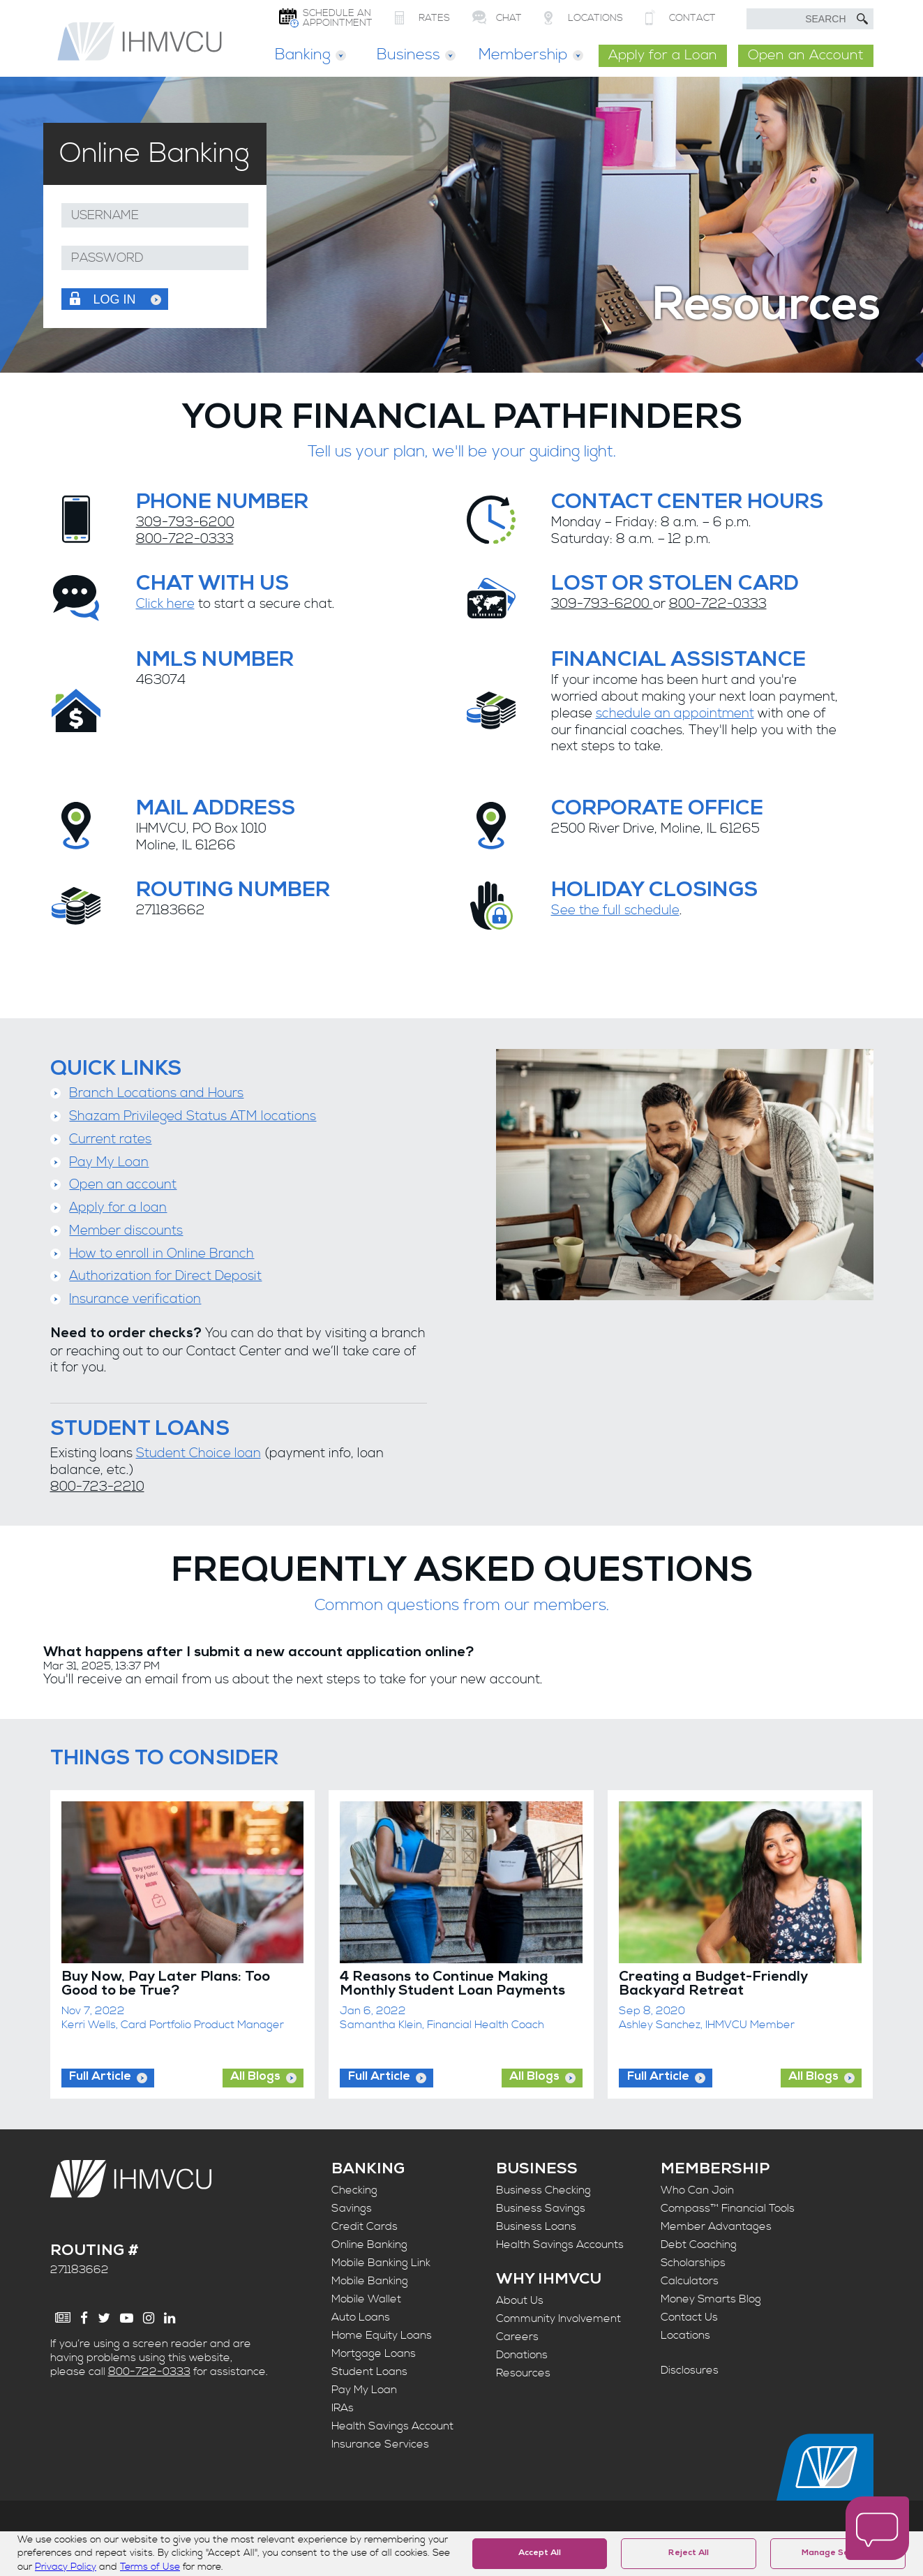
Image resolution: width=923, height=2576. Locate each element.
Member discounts (126, 1231)
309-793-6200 (185, 522)
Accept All (539, 2553)
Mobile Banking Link (380, 2263)
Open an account (123, 1185)
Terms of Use (150, 2567)
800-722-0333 (185, 539)
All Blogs (255, 2077)
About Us (519, 2300)
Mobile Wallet (366, 2299)
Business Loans (536, 2226)
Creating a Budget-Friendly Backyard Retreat (713, 1985)
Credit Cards (364, 2226)
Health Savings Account (392, 2426)
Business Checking (543, 2190)
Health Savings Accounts (560, 2244)
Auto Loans (360, 2317)
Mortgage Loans (373, 2353)
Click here (165, 604)
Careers (517, 2337)
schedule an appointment (675, 714)
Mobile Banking (369, 2281)
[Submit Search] (862, 18)
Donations (522, 2355)
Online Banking (369, 2244)
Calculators (690, 2281)
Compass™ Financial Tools (728, 2208)
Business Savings (540, 2208)
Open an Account (806, 55)
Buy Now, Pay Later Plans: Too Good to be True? (165, 1985)
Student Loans (369, 2371)
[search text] (809, 18)
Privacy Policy (65, 2567)
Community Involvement (558, 2318)
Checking (354, 2190)
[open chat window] (877, 2529)
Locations (685, 2335)
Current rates (110, 1139)
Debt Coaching (699, 2244)
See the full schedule (615, 910)
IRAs (342, 2408)
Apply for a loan (118, 1208)
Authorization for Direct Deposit (165, 1276)
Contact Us (689, 2317)
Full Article (100, 2077)
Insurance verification (135, 1299)
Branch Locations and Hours (156, 1093)
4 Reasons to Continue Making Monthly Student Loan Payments (452, 1985)
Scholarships (693, 2263)
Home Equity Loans (381, 2335)
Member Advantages (716, 2226)
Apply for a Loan (662, 55)
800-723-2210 (97, 1487)
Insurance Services (380, 2444)
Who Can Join (697, 2190)
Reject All (688, 2553)
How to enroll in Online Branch (161, 1254)
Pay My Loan (109, 1162)
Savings (351, 2208)
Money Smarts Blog (711, 2299)
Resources (523, 2373)
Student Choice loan (198, 1453)
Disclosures (690, 2370)
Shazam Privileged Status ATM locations (192, 1116)
